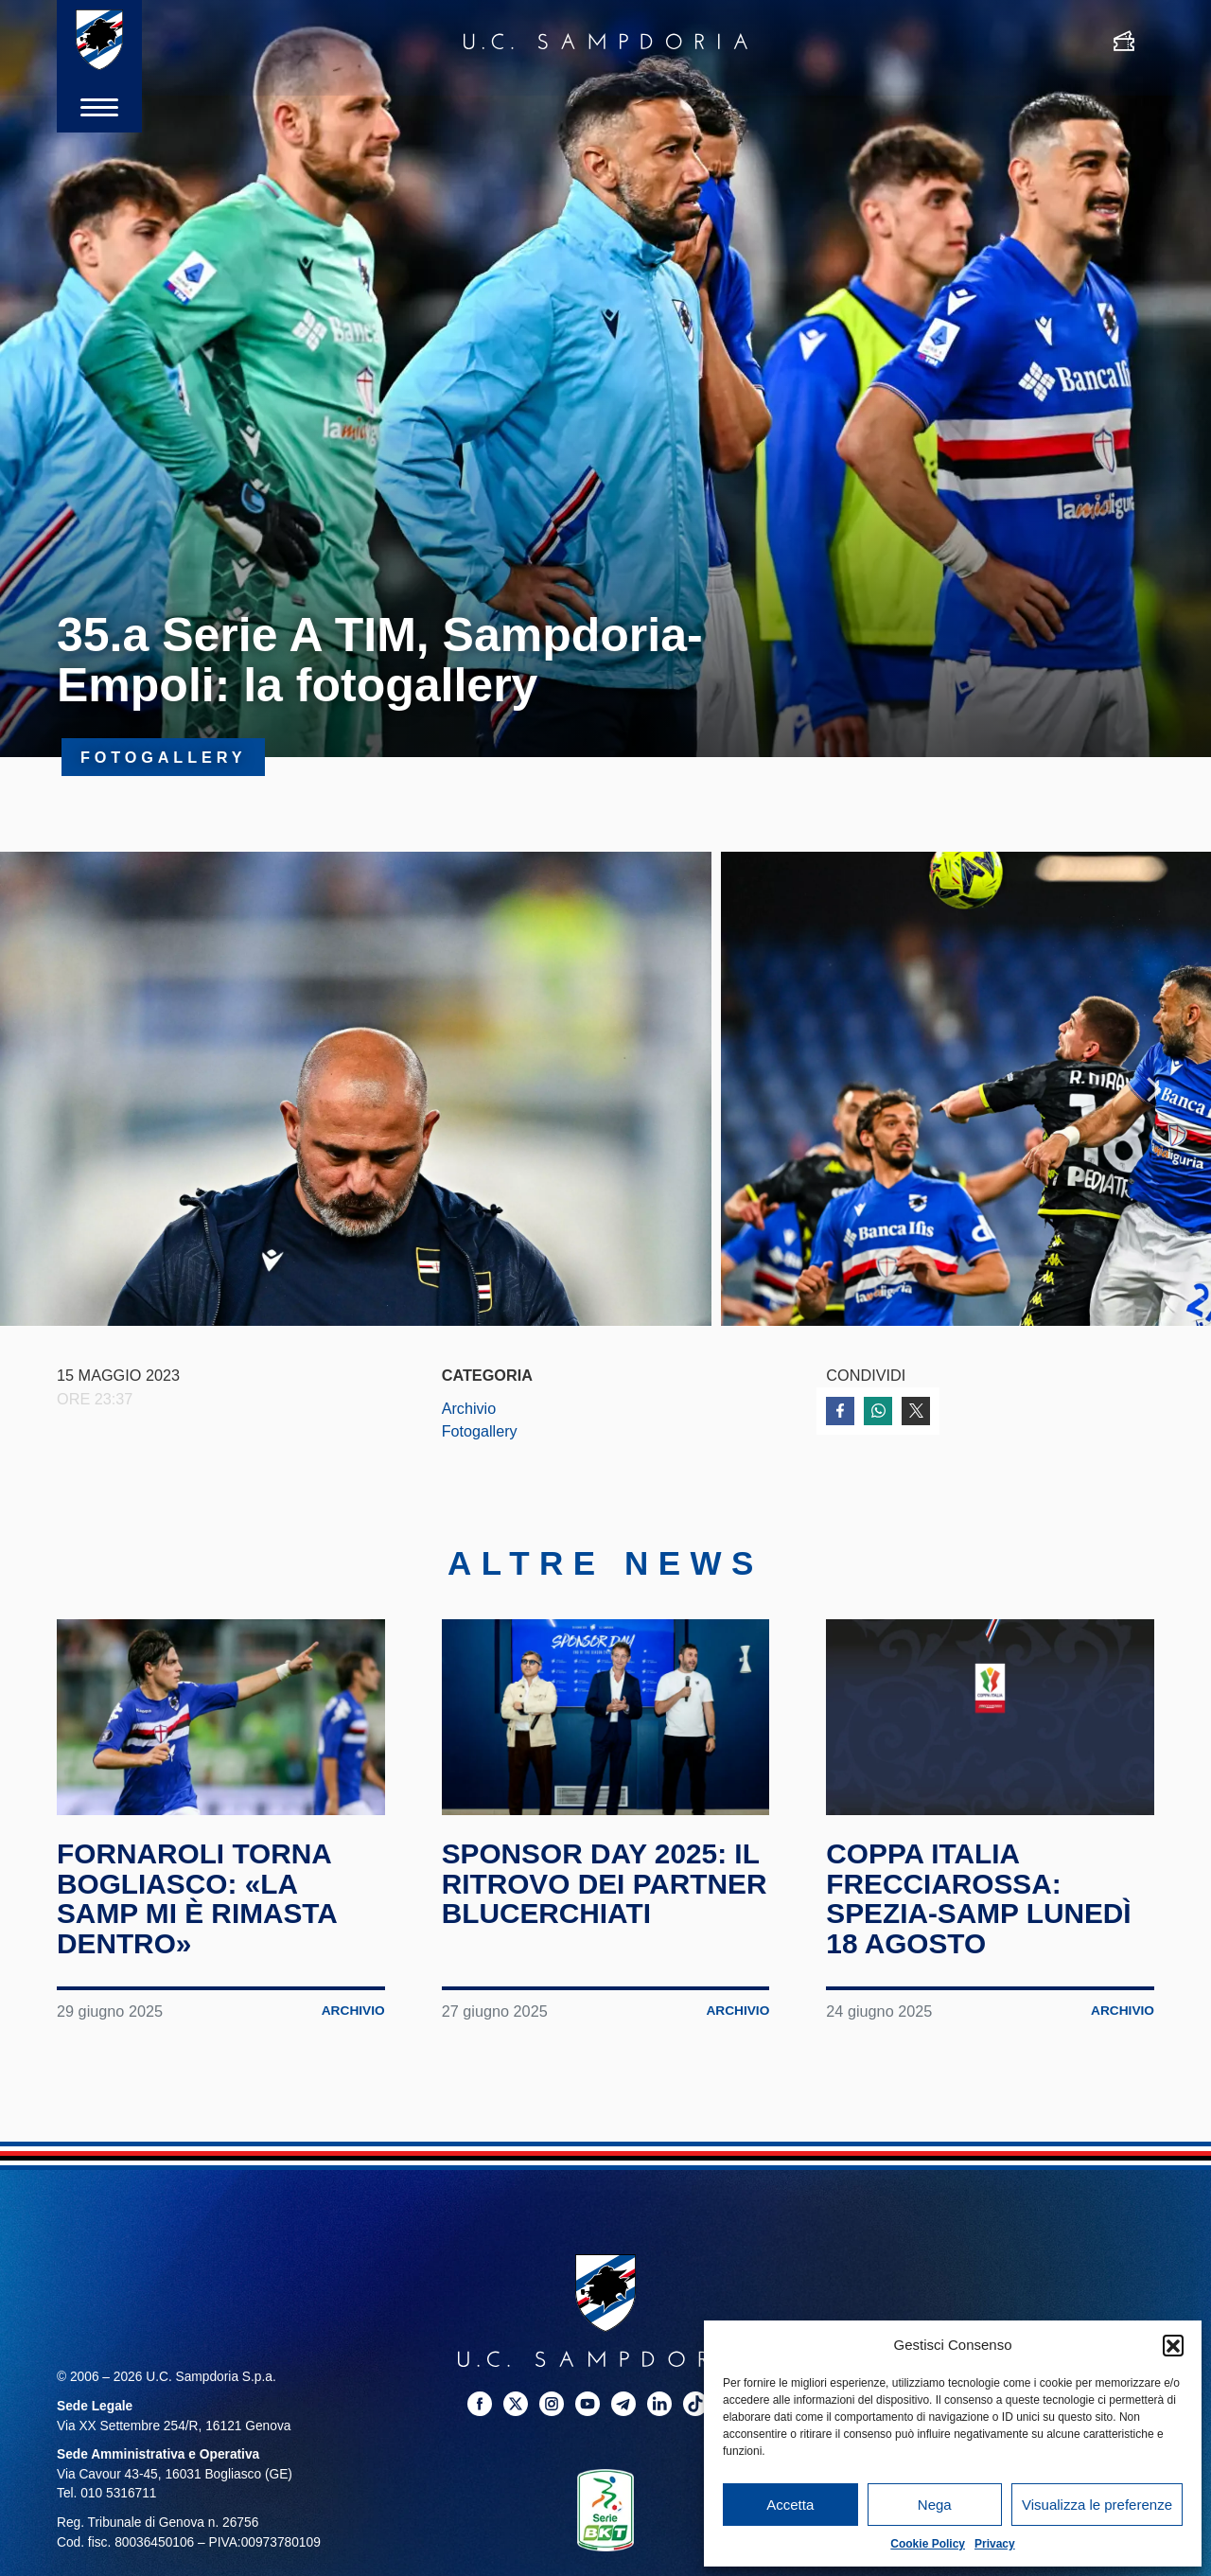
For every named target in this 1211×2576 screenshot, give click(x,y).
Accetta (790, 2505)
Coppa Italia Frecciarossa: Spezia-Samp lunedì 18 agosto (979, 1905)
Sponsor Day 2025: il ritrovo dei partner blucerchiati (605, 1889)
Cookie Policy (927, 2543)
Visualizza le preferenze (1097, 2505)
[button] (1173, 2345)
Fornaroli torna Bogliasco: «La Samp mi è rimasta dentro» (198, 1905)
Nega (935, 2505)
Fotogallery (480, 1433)
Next (1154, 1090)
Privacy (994, 2543)
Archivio (469, 1410)
